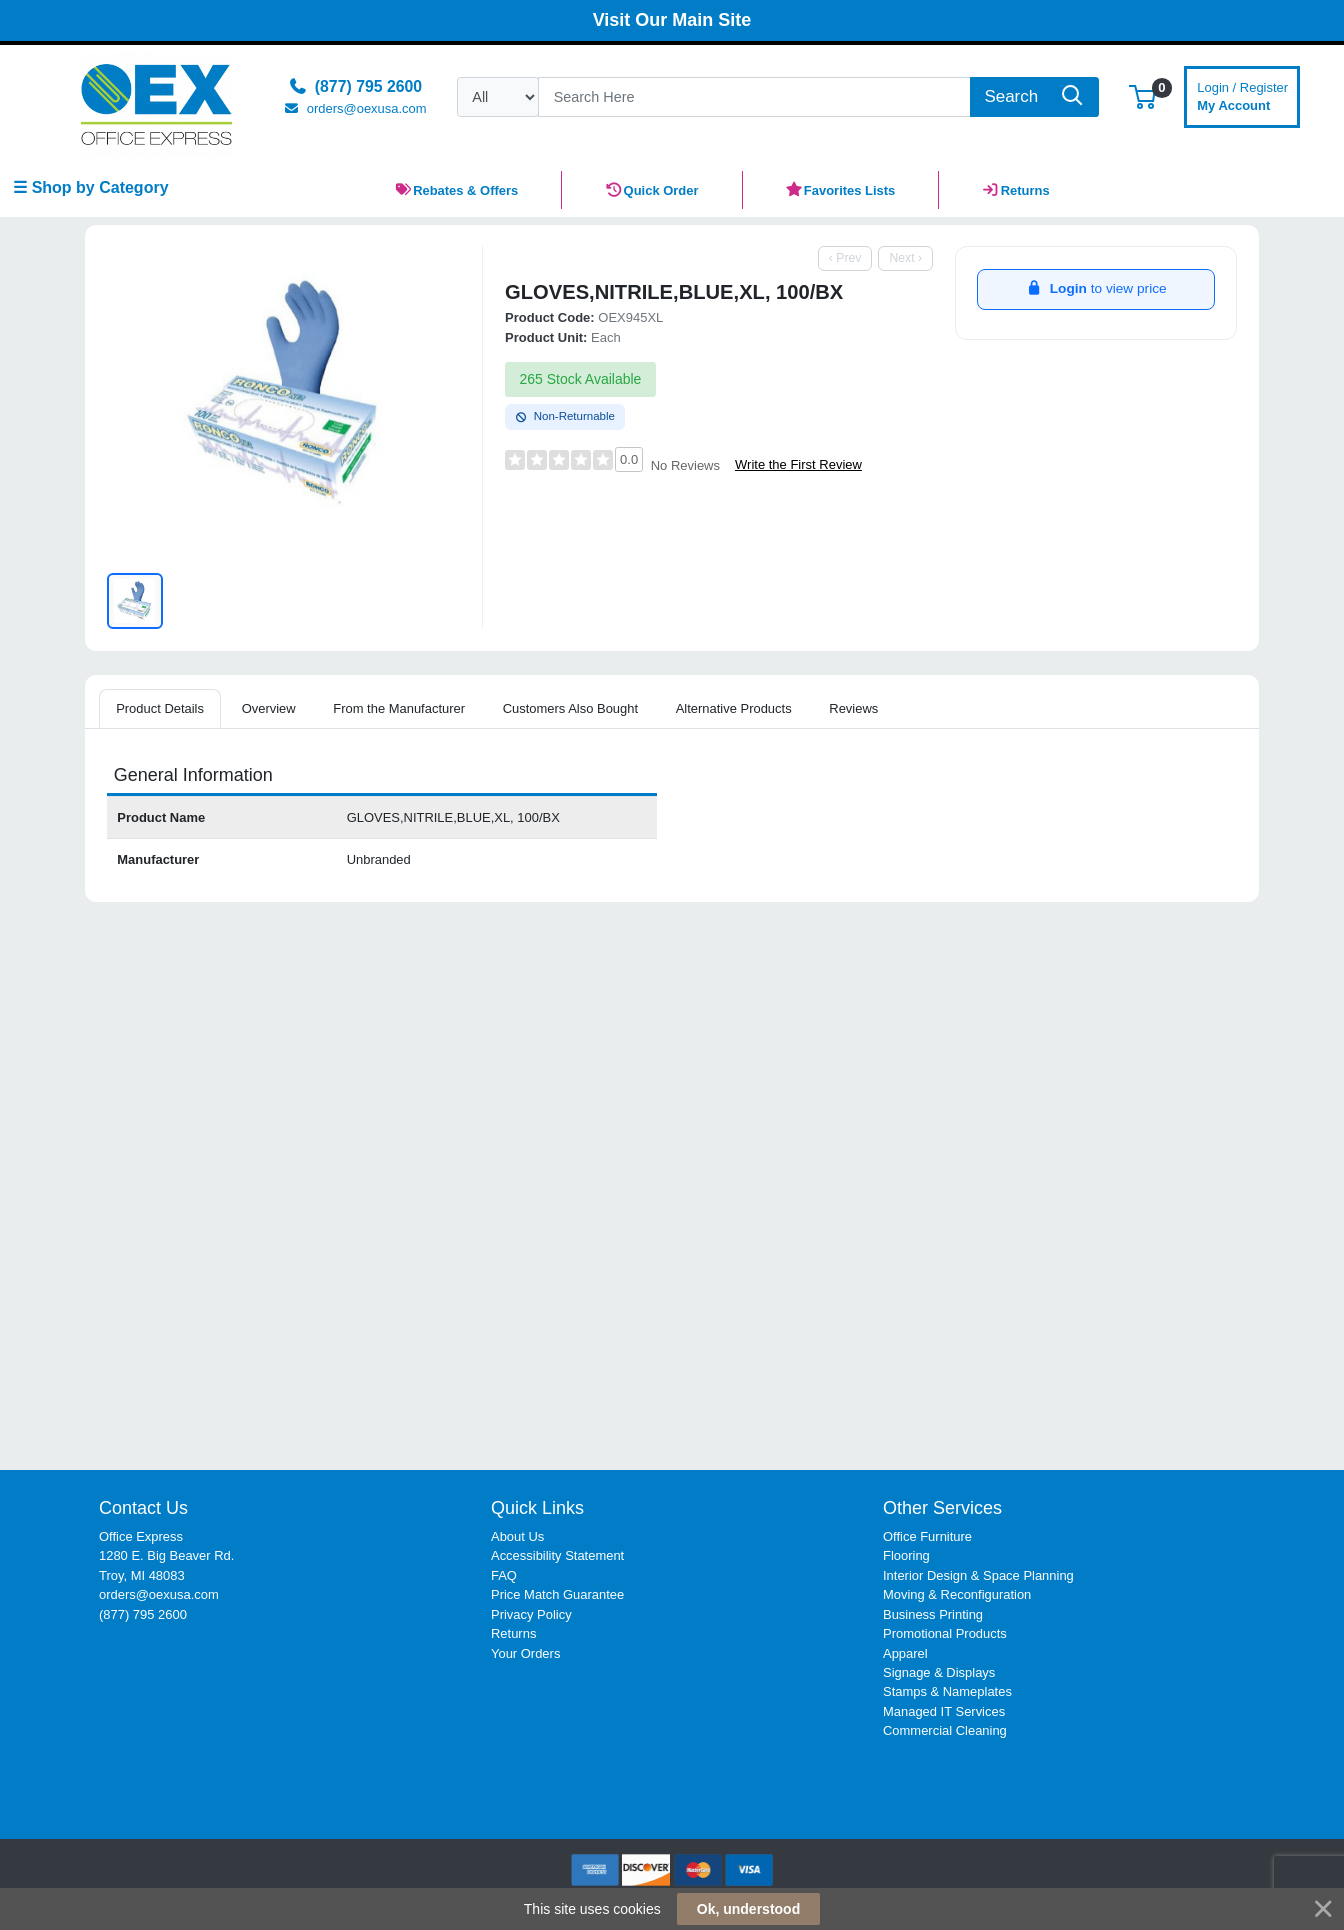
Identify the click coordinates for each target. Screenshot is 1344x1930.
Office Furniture (927, 1536)
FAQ (504, 1575)
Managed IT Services (944, 1711)
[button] (1142, 96)
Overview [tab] (269, 708)
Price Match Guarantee (557, 1594)
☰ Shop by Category (90, 187)
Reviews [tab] (853, 708)
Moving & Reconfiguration (957, 1594)
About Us (517, 1536)
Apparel (905, 1653)
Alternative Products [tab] (734, 708)
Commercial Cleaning (945, 1730)
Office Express (141, 1536)
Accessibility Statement (557, 1555)
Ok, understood (748, 1909)
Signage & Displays (939, 1672)
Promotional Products (945, 1633)
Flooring (906, 1555)
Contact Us (143, 1508)
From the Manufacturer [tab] (399, 708)
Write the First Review (798, 464)
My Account (1242, 94)
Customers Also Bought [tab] (570, 708)
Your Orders (525, 1653)
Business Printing (933, 1614)
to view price (1095, 288)
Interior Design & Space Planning (978, 1575)
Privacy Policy (531, 1614)
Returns (513, 1633)
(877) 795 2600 (143, 1614)
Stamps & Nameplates (947, 1691)
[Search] (754, 97)
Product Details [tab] (160, 708)
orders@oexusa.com (159, 1594)
